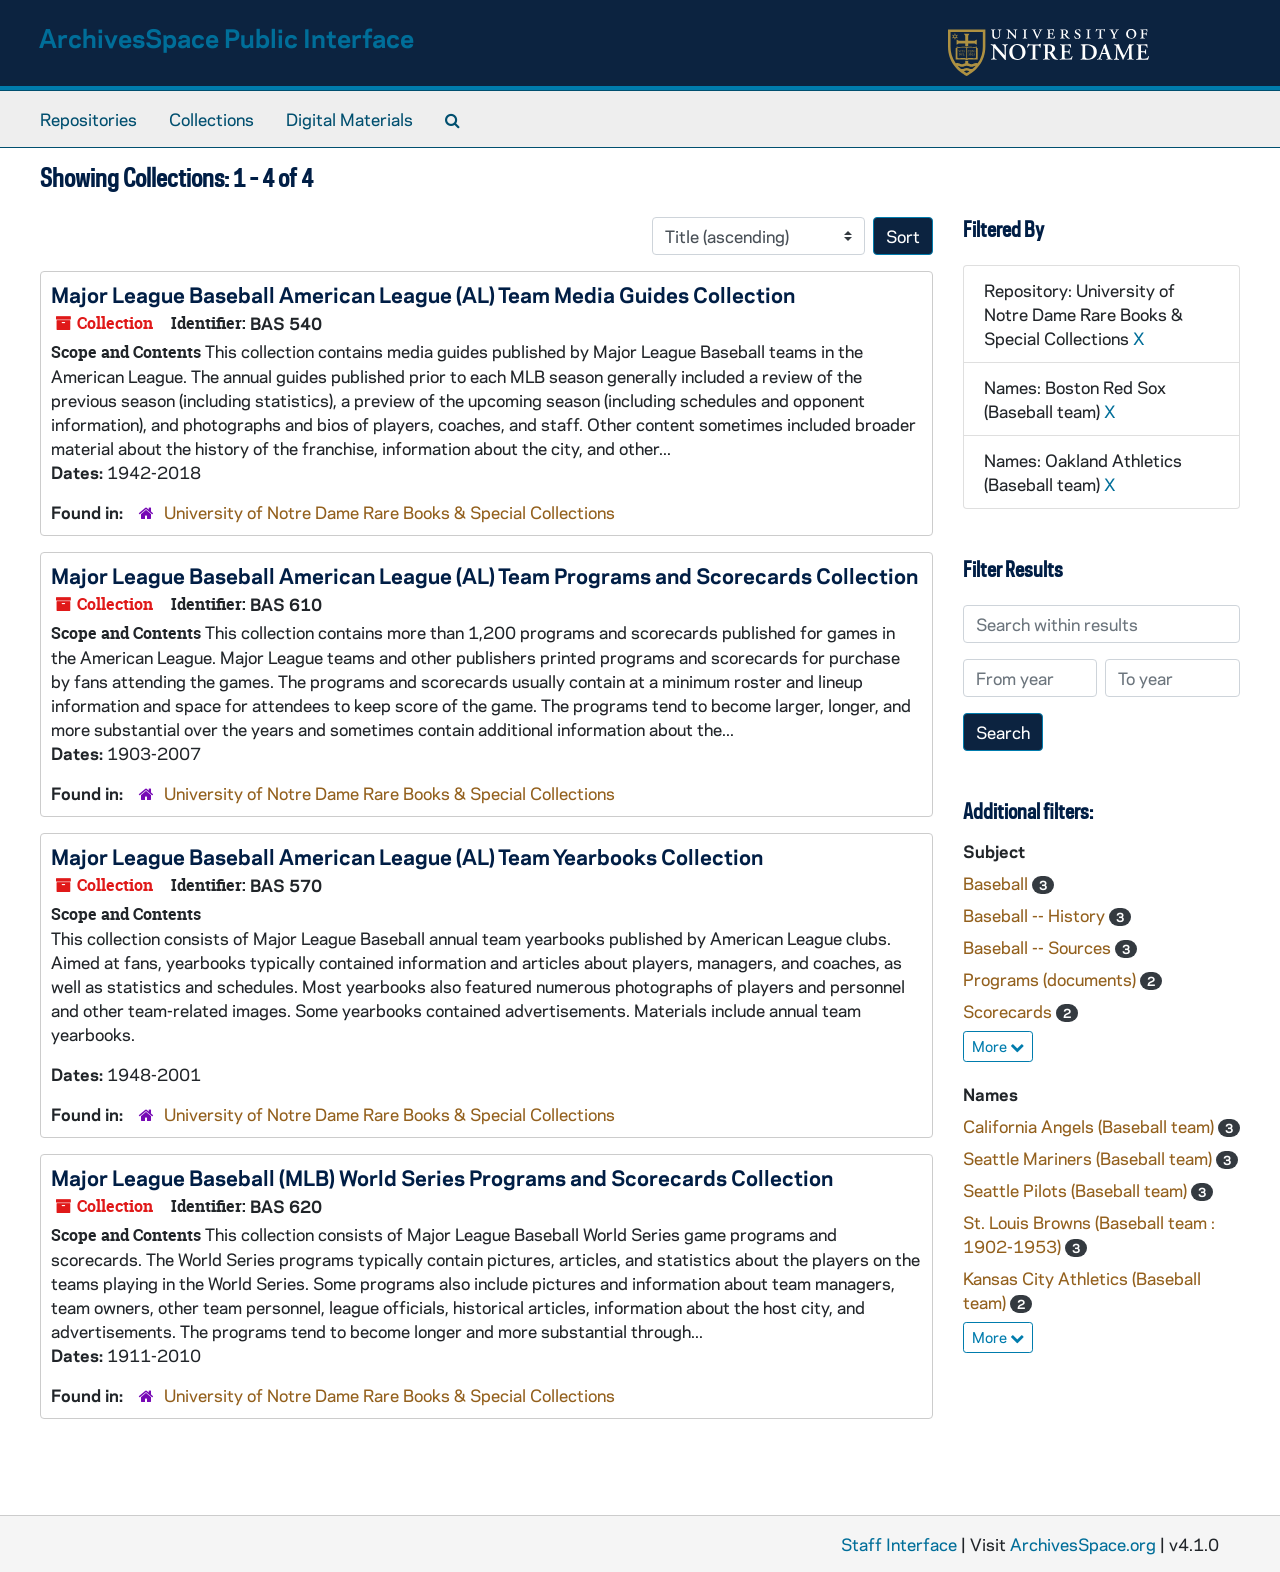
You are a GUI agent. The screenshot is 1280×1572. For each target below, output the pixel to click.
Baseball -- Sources (1039, 947)
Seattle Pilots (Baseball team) (1077, 1190)
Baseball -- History (1036, 915)
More (998, 1046)
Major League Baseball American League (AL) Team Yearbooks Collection (407, 856)
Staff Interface (899, 1544)
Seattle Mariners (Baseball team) (1089, 1158)
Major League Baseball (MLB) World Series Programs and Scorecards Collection (442, 1177)
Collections (211, 119)
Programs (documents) (1051, 979)
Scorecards (1009, 1011)
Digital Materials (349, 119)
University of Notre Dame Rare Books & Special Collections (389, 512)
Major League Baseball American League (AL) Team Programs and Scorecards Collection (484, 575)
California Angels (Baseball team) (1090, 1126)
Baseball (997, 883)
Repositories (88, 119)
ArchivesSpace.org (1083, 1544)
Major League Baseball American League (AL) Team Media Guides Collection (423, 294)
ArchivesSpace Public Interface (226, 37)
